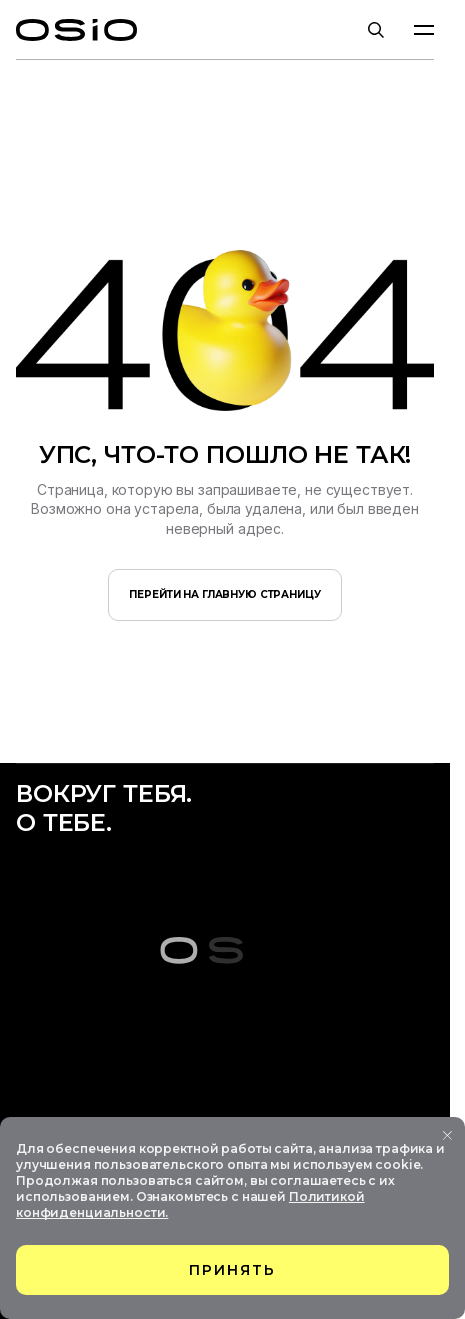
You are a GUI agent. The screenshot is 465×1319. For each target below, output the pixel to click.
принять (232, 1270)
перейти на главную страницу (224, 594)
